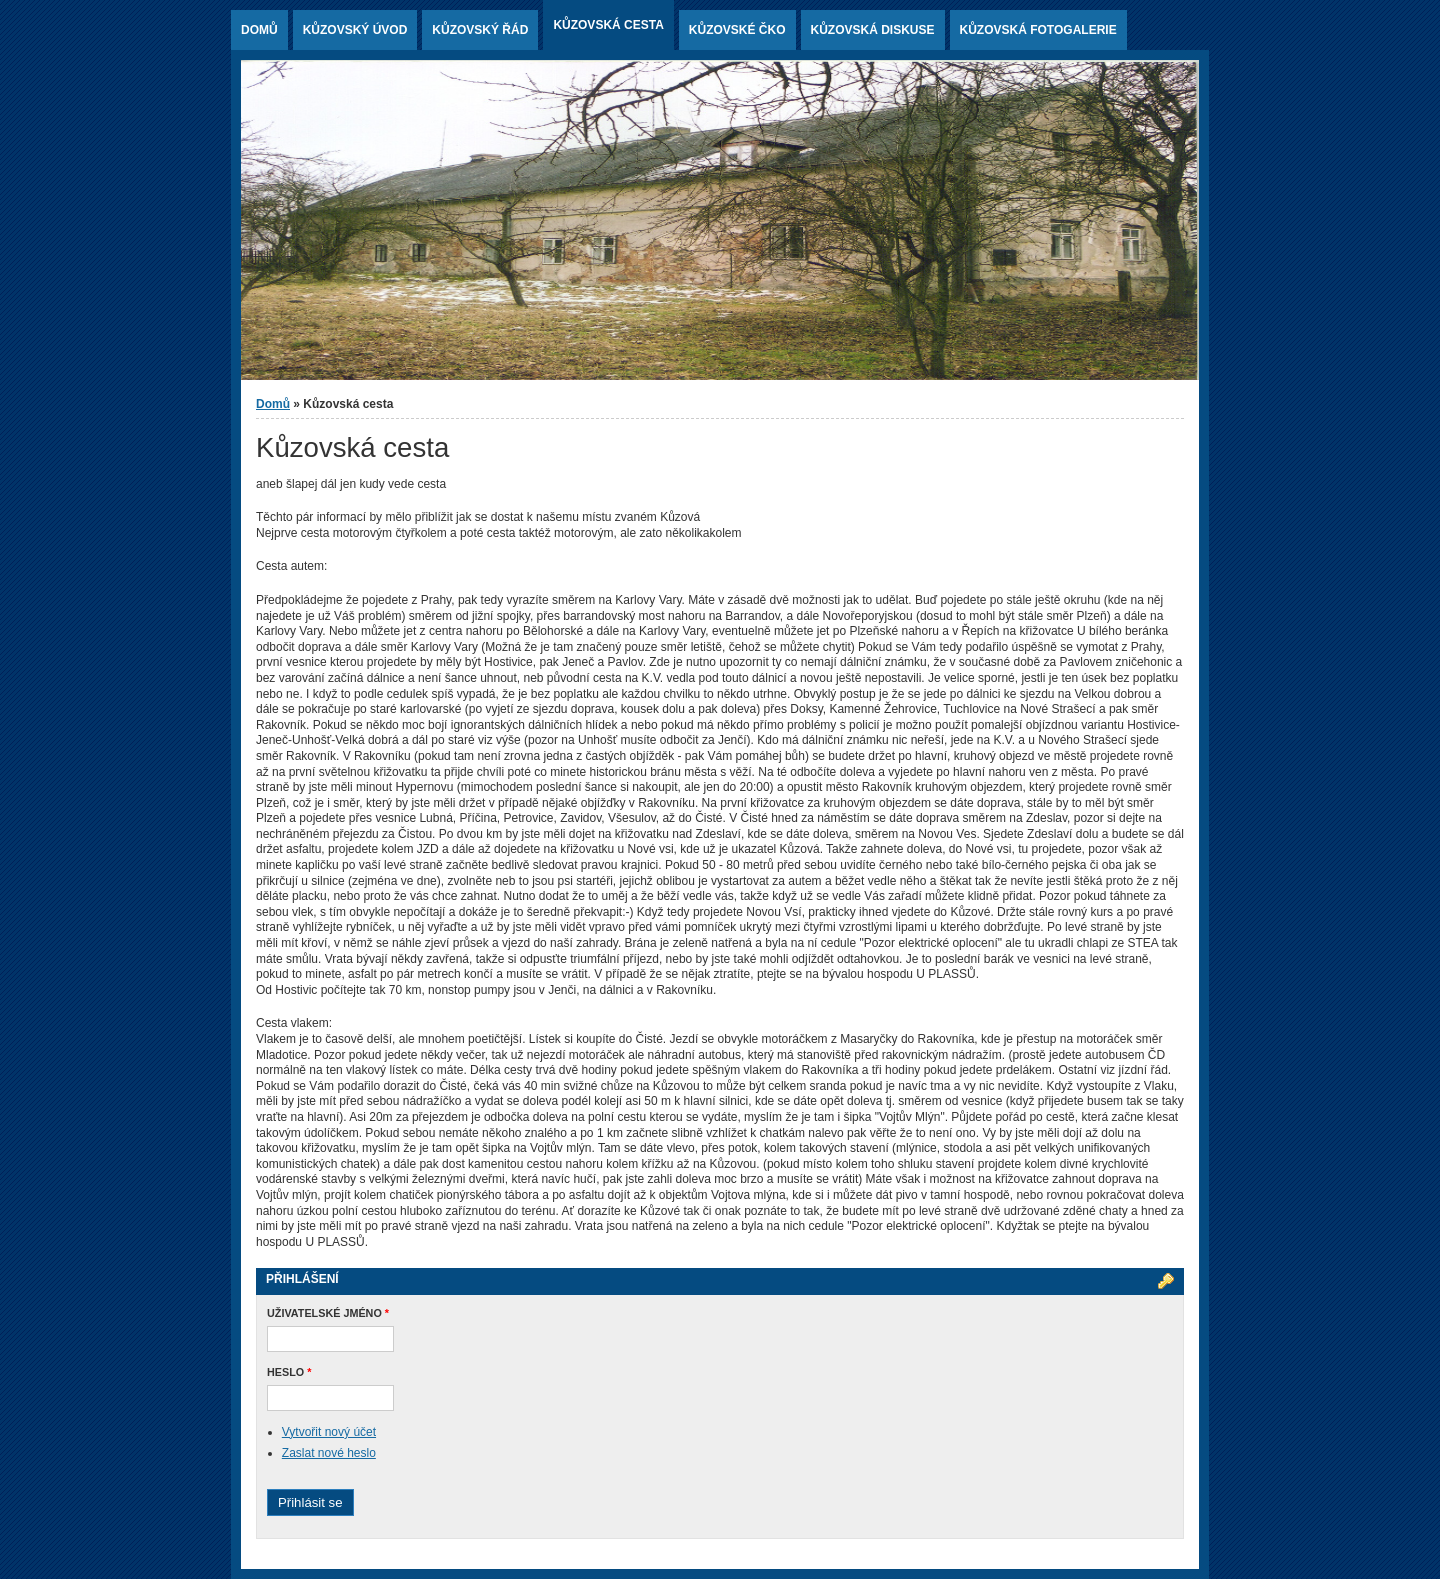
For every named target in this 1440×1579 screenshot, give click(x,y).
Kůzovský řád (480, 30)
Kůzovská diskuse (873, 30)
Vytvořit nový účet (329, 1432)
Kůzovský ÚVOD (355, 30)
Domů (259, 30)
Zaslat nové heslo (329, 1453)
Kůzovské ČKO (737, 30)
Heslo (289, 1372)
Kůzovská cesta (608, 25)
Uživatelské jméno (328, 1313)
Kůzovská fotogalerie (1038, 30)
